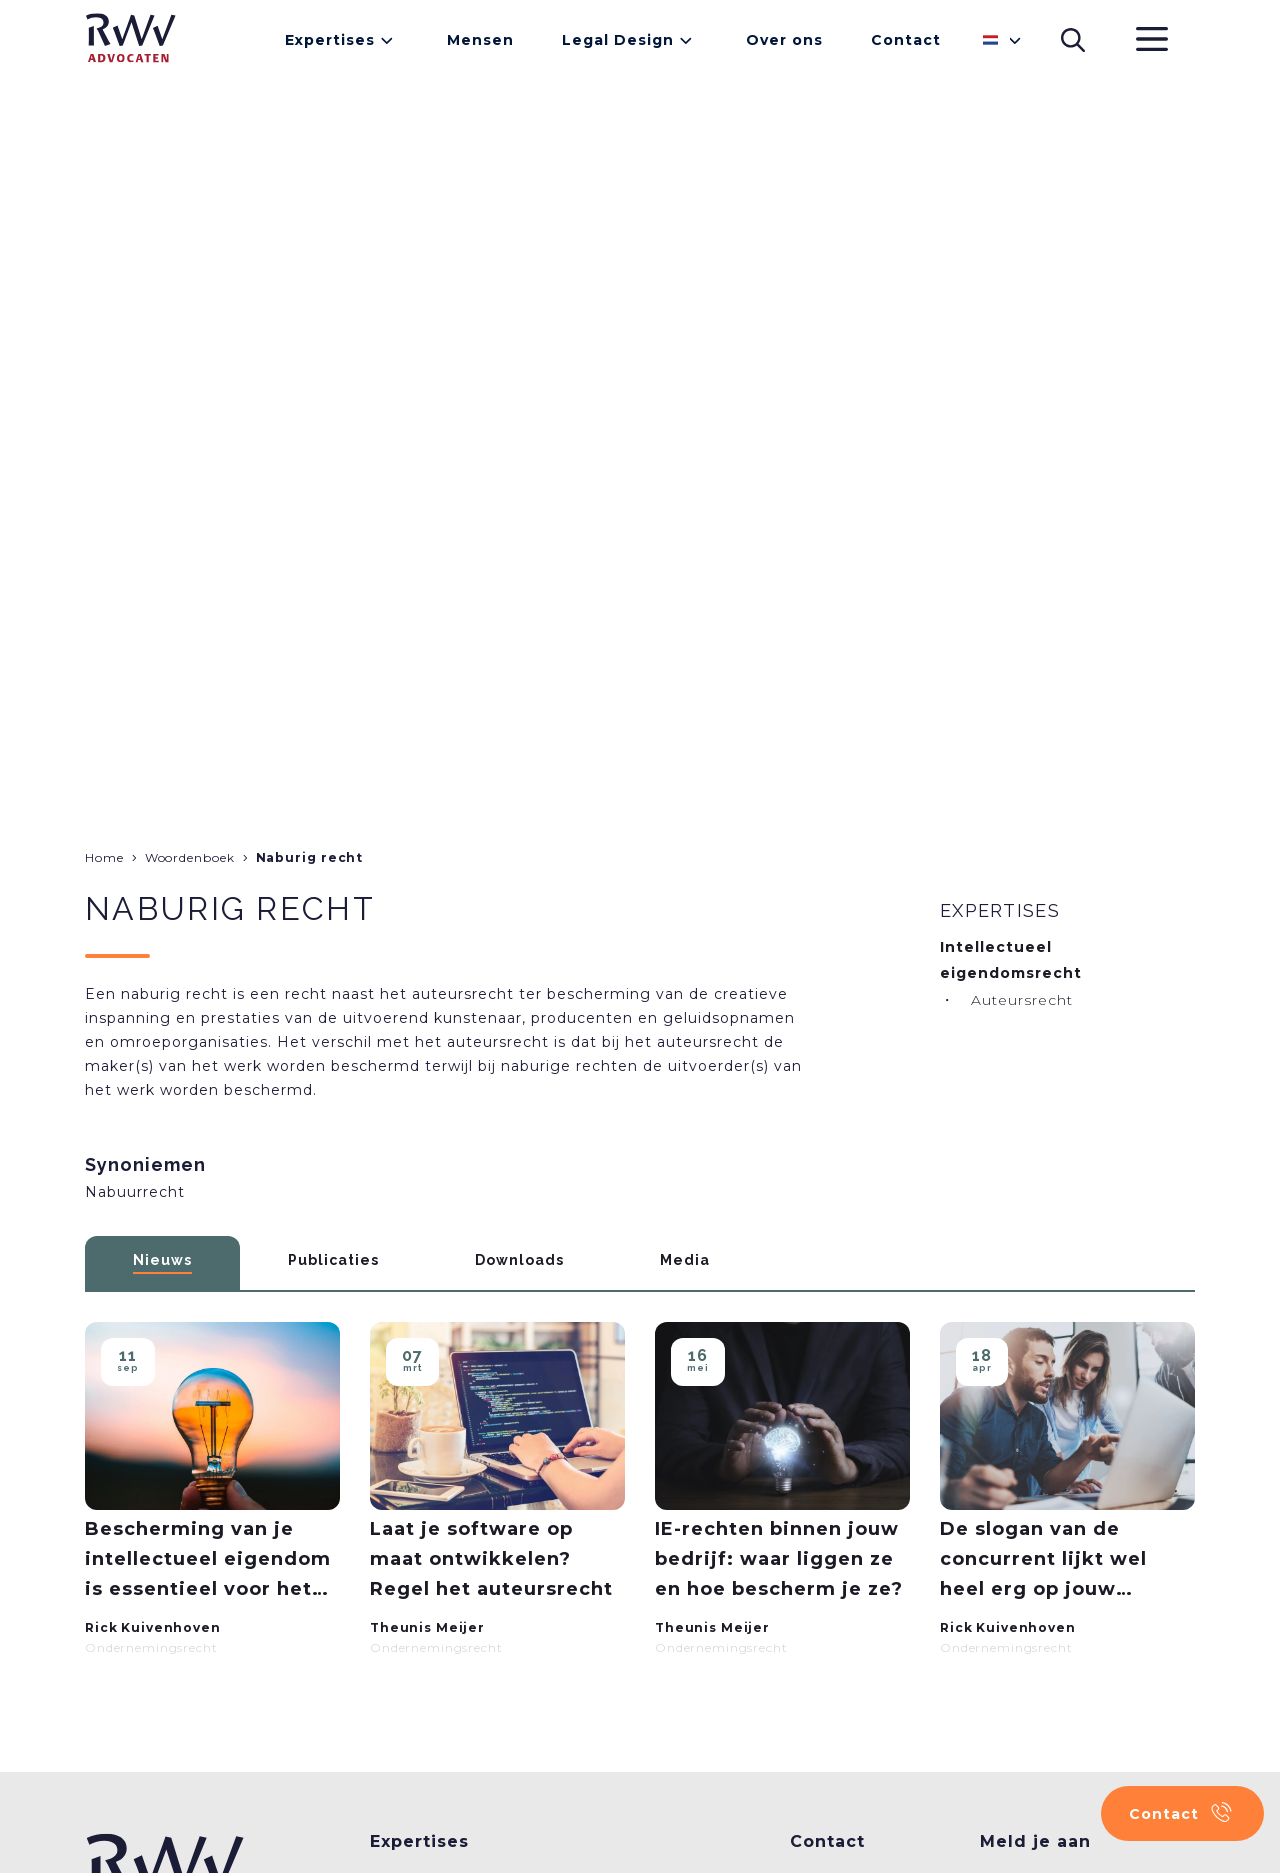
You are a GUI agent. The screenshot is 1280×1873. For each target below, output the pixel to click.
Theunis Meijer (427, 1627)
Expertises (330, 40)
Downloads (519, 1260)
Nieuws (162, 1260)
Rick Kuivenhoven (153, 1627)
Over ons (784, 40)
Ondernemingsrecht (151, 1647)
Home (104, 857)
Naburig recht (310, 857)
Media (685, 1260)
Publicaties (333, 1260)
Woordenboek (190, 857)
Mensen (480, 40)
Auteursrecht (1022, 1000)
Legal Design (618, 40)
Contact (906, 40)
